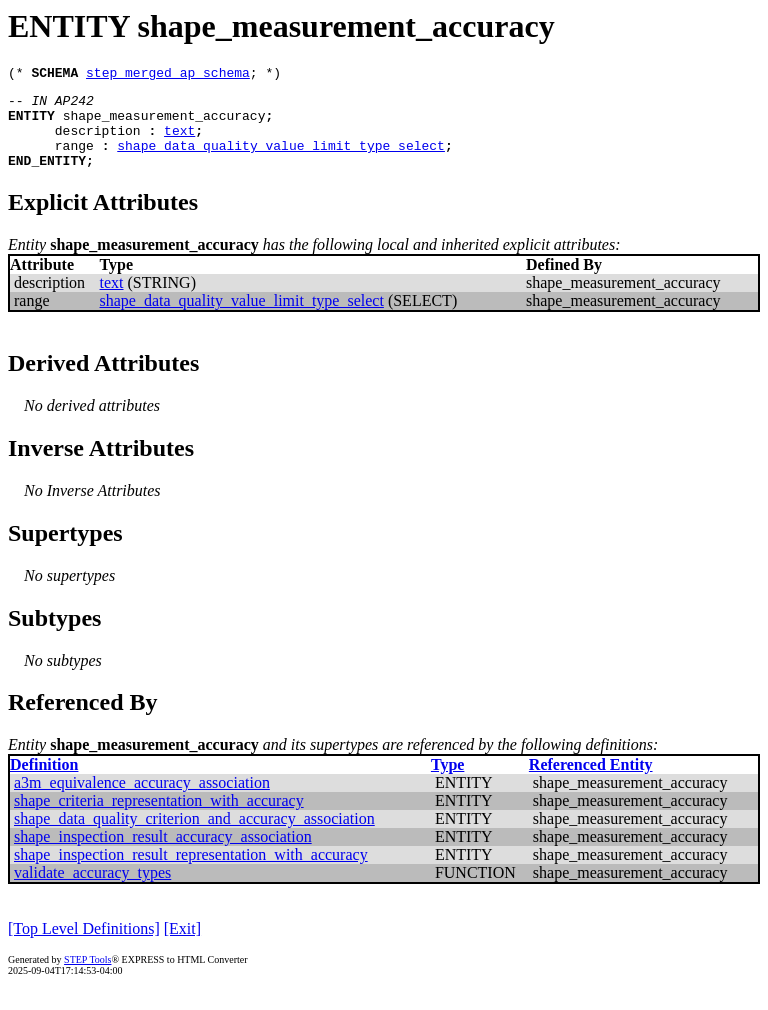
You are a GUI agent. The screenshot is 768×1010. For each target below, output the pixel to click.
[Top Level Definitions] (84, 946)
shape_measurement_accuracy (164, 124)
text (179, 142)
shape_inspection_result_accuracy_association (163, 854)
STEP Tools (87, 977)
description (98, 142)
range (74, 160)
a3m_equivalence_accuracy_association (142, 800)
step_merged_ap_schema (168, 75)
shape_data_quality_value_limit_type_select (281, 160)
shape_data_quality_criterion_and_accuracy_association (194, 836)
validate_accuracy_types (92, 890)
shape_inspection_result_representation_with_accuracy (191, 872)
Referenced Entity (591, 782)
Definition (44, 782)
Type (447, 782)
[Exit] (182, 946)
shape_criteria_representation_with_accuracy (159, 818)
